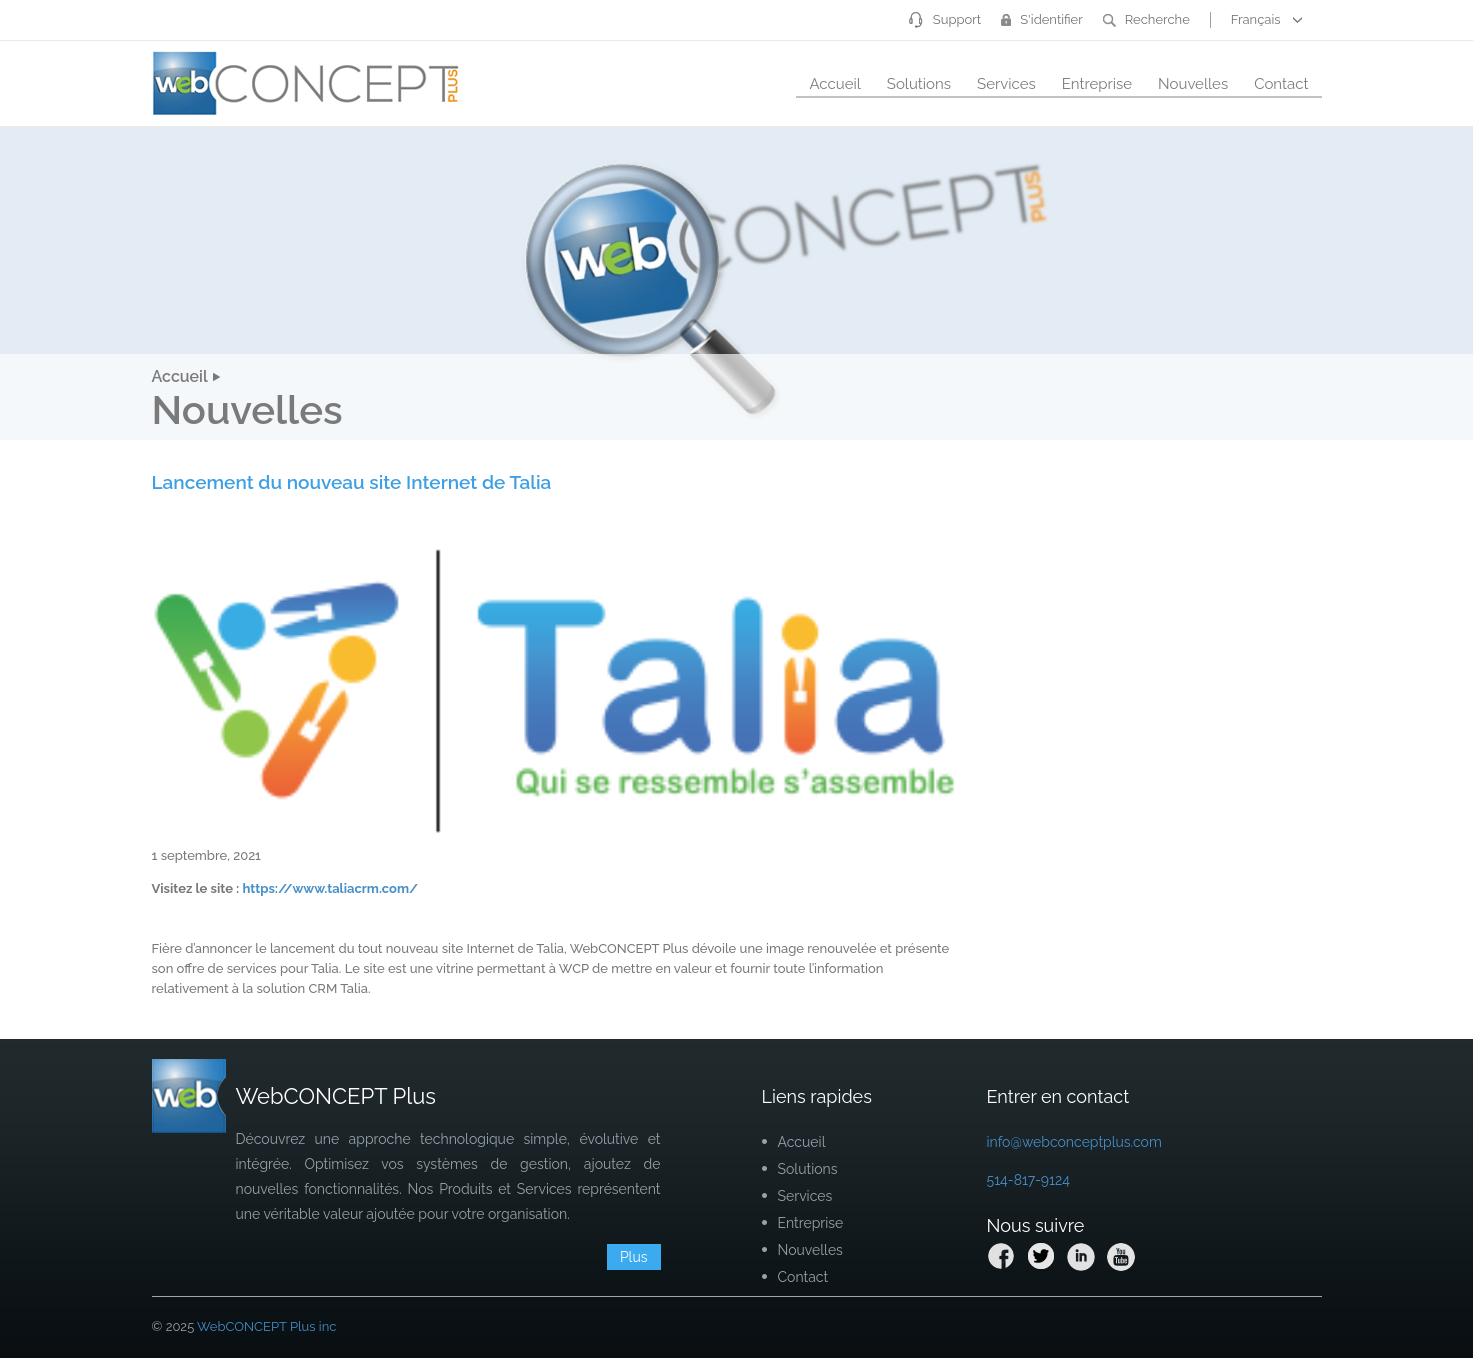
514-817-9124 (1028, 1180)
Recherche (1146, 19)
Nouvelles (1193, 84)
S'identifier (1042, 19)
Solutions (919, 84)
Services (1006, 84)
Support (945, 19)
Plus (634, 1257)
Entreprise (1097, 84)
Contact (1281, 84)
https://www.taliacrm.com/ (330, 888)
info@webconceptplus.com (1074, 1142)
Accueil (834, 84)
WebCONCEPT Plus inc (266, 1326)
